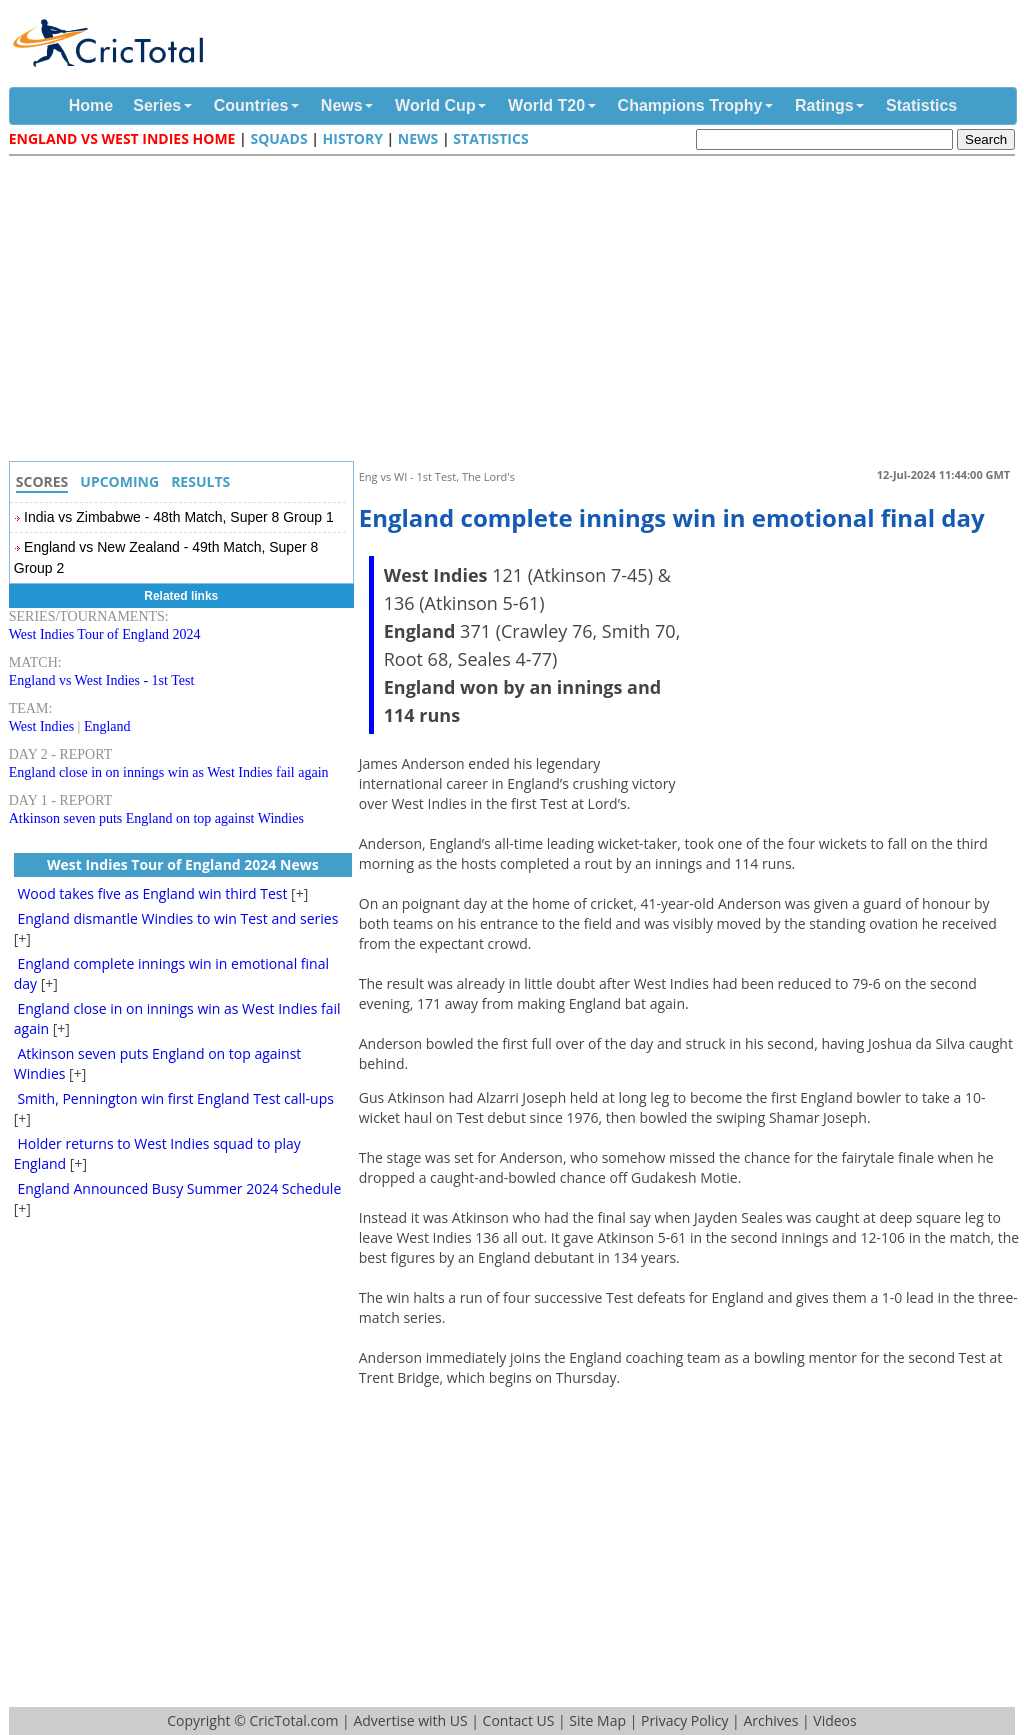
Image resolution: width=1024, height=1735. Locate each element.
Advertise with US (410, 1720)
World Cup (435, 105)
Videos (834, 1720)
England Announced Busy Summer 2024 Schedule (179, 1188)
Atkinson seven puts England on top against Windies (156, 818)
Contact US (519, 1720)
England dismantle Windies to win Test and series (177, 918)
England (107, 726)
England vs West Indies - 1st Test (102, 680)
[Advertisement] (517, 311)
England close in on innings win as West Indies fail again (169, 772)
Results (200, 481)
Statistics (921, 105)
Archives (770, 1720)
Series (157, 105)
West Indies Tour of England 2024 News (183, 864)
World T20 (546, 105)
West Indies (41, 726)
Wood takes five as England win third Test (152, 893)
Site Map (597, 1720)
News (342, 105)
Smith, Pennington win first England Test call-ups (175, 1098)
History (353, 138)
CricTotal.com (293, 1720)
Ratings (824, 105)
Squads (278, 138)
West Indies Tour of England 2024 (105, 634)
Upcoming (119, 481)
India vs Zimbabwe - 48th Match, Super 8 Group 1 (179, 517)
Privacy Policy (684, 1720)
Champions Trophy (690, 105)
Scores (42, 481)
